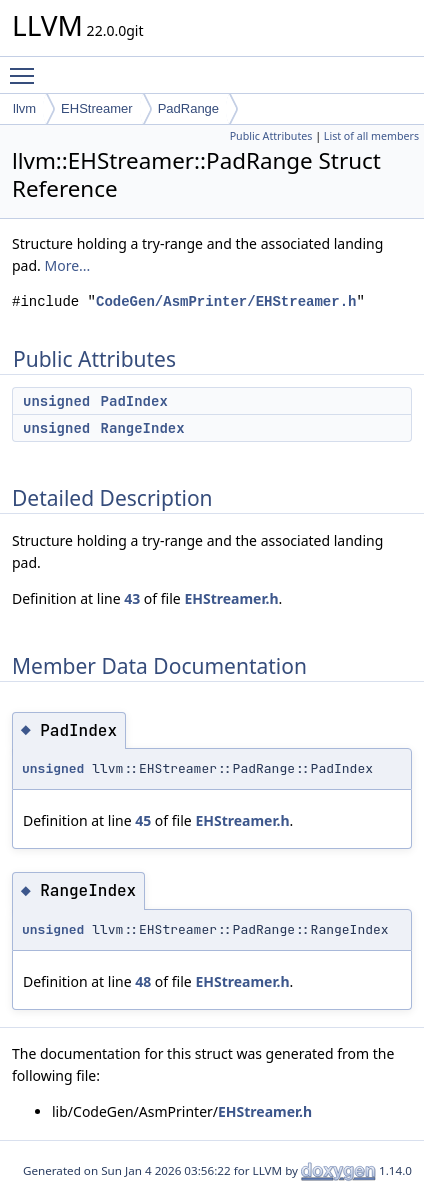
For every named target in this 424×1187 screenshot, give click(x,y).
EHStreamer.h (231, 598)
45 (143, 820)
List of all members (371, 136)
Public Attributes (271, 136)
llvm (24, 108)
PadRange (188, 108)
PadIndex (134, 401)
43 (132, 598)
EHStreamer (97, 108)
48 (143, 981)
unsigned (56, 401)
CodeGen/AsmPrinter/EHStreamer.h (226, 301)
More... (67, 265)
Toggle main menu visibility (27, 67)
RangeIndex (143, 428)
